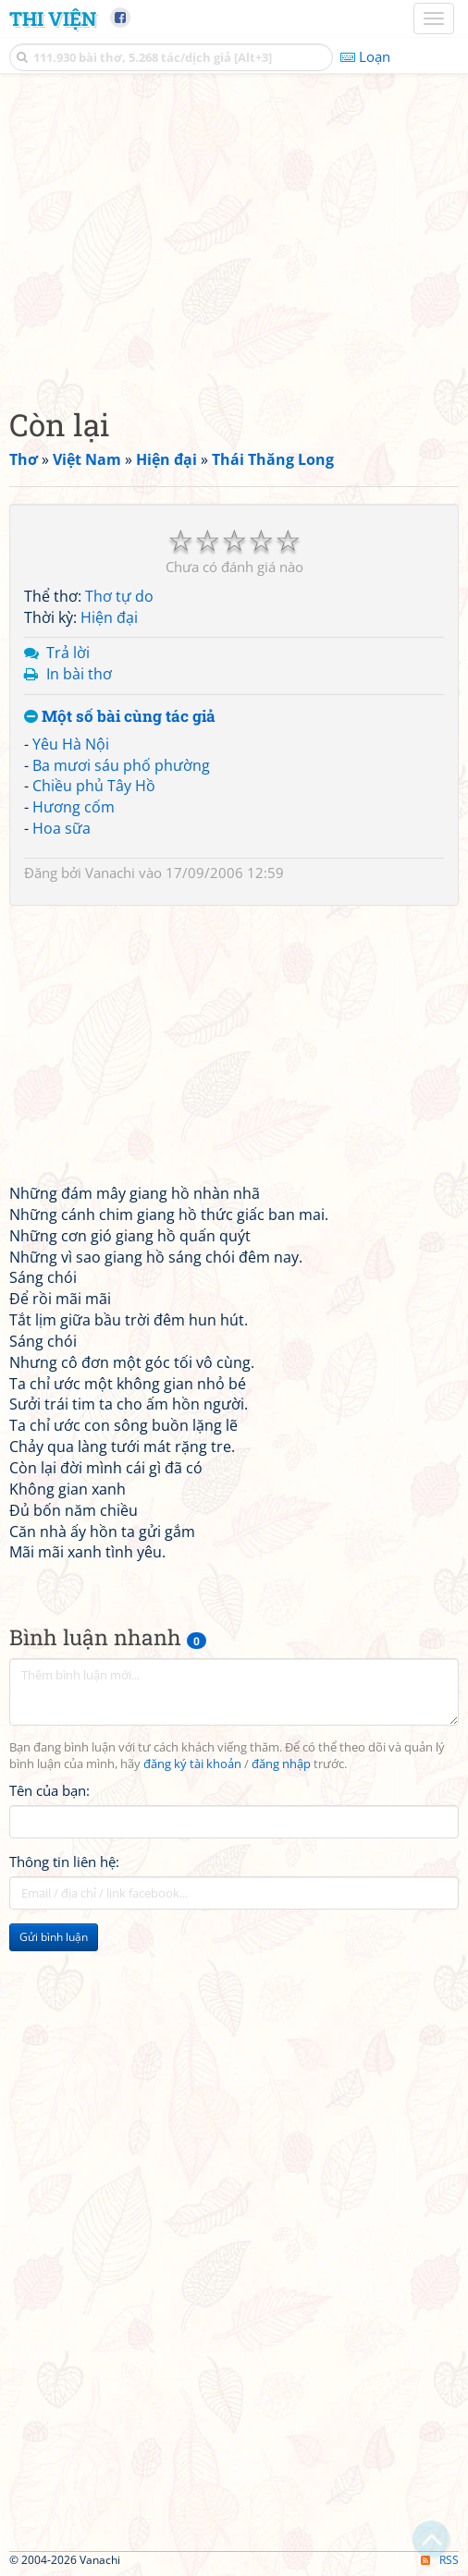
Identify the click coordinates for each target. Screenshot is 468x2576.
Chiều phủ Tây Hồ (93, 785)
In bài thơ (79, 674)
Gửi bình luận (53, 1937)
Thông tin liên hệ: (64, 1861)
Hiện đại (109, 617)
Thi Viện (52, 18)
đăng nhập (281, 1764)
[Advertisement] (234, 235)
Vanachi (110, 872)
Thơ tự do (119, 596)
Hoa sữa (61, 828)
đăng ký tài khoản (192, 1764)
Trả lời (68, 652)
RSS (440, 2560)
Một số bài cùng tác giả (120, 717)
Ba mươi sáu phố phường (121, 765)
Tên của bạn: (49, 1790)
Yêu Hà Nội (70, 744)
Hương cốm (73, 807)
